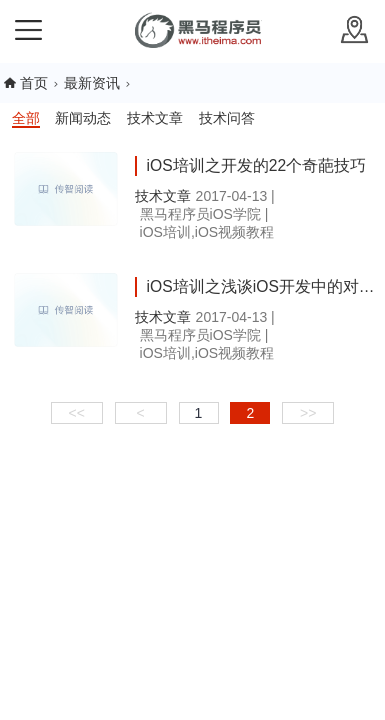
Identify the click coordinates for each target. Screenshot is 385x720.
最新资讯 (92, 83)
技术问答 (227, 118)
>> (308, 413)
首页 (34, 83)
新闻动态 (83, 118)
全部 (26, 118)
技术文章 (155, 118)
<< (77, 413)
